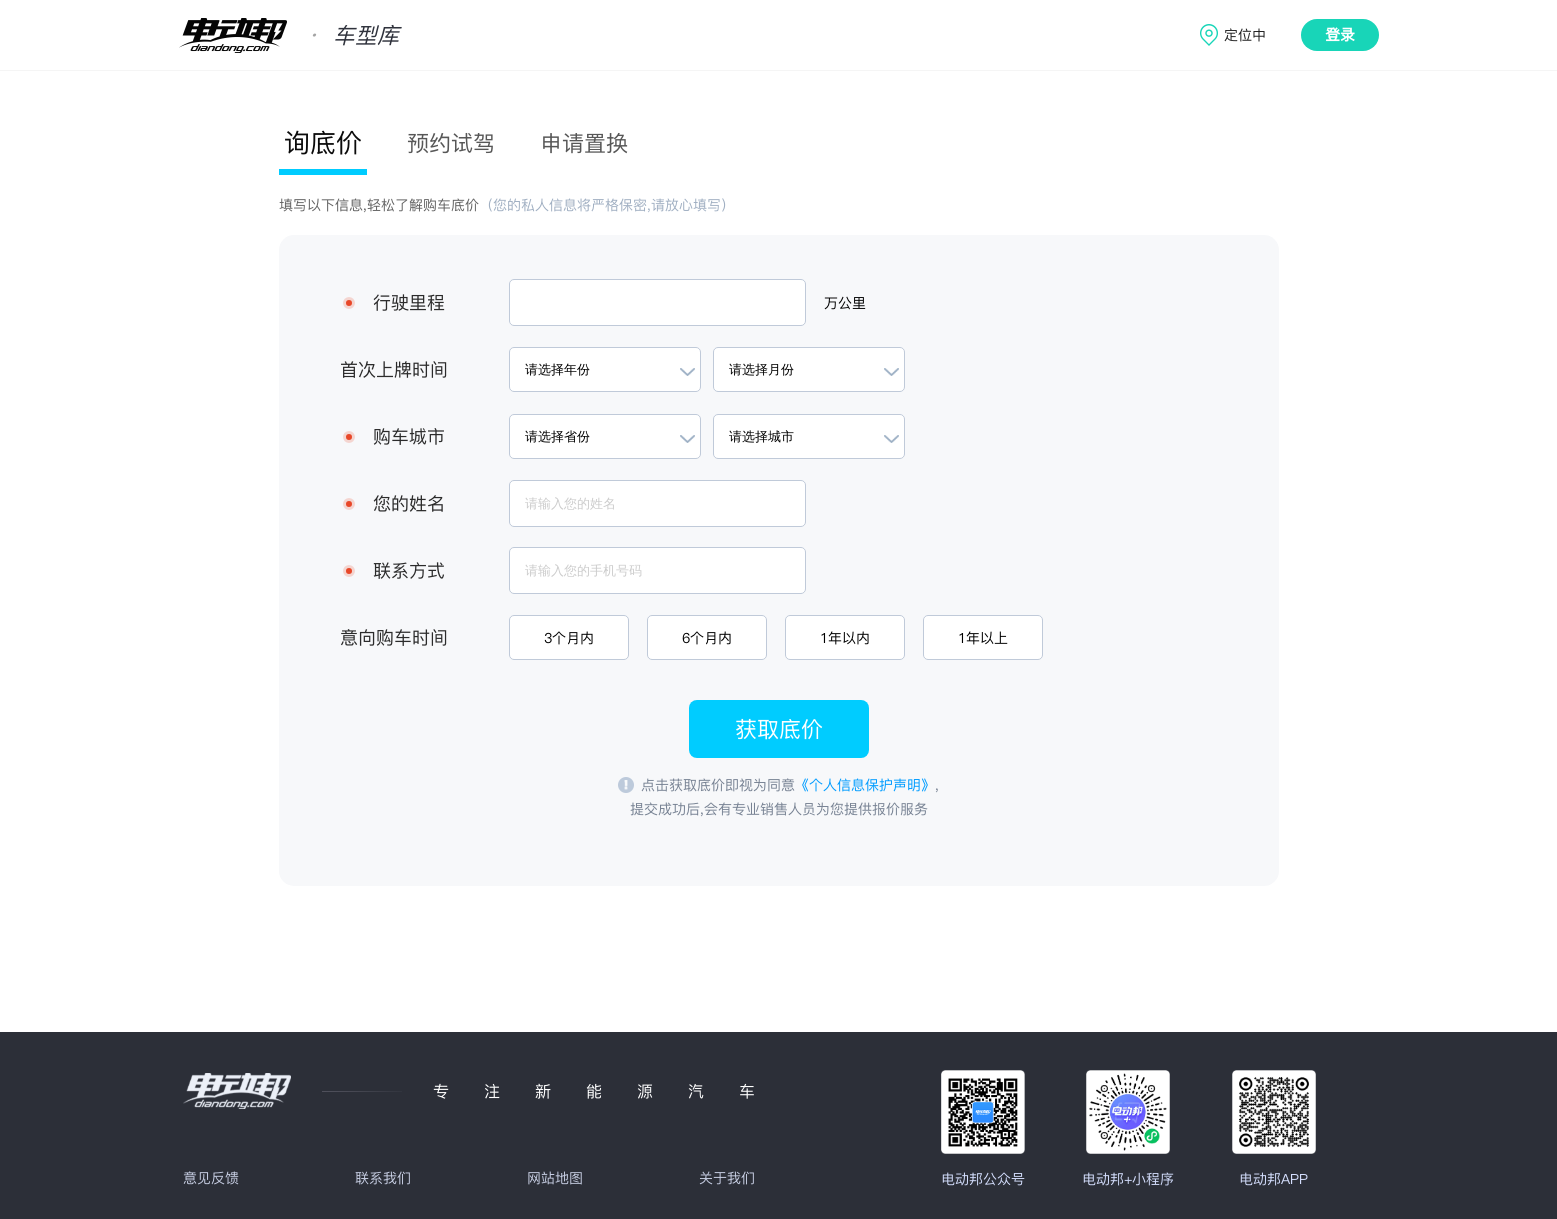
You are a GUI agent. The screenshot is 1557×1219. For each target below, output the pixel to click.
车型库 (366, 35)
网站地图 (555, 1178)
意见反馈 (211, 1178)
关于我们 (727, 1178)
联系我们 (383, 1178)
